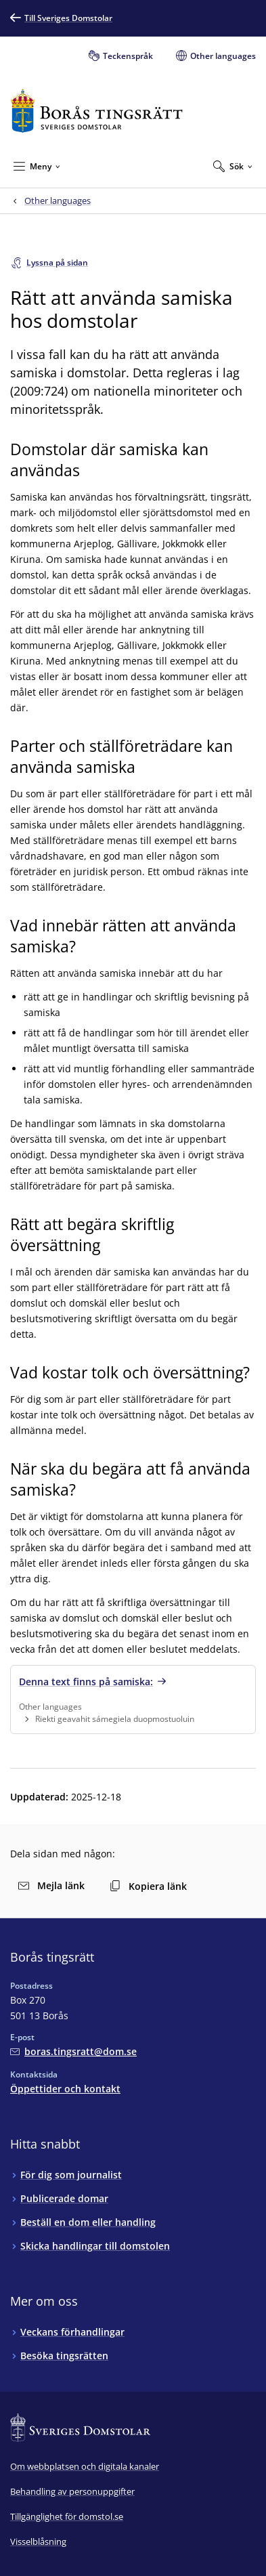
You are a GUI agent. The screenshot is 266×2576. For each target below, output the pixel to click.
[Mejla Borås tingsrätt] (73, 2051)
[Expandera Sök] (233, 166)
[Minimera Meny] (37, 166)
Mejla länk (51, 1885)
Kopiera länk (148, 1886)
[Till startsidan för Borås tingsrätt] (96, 111)
